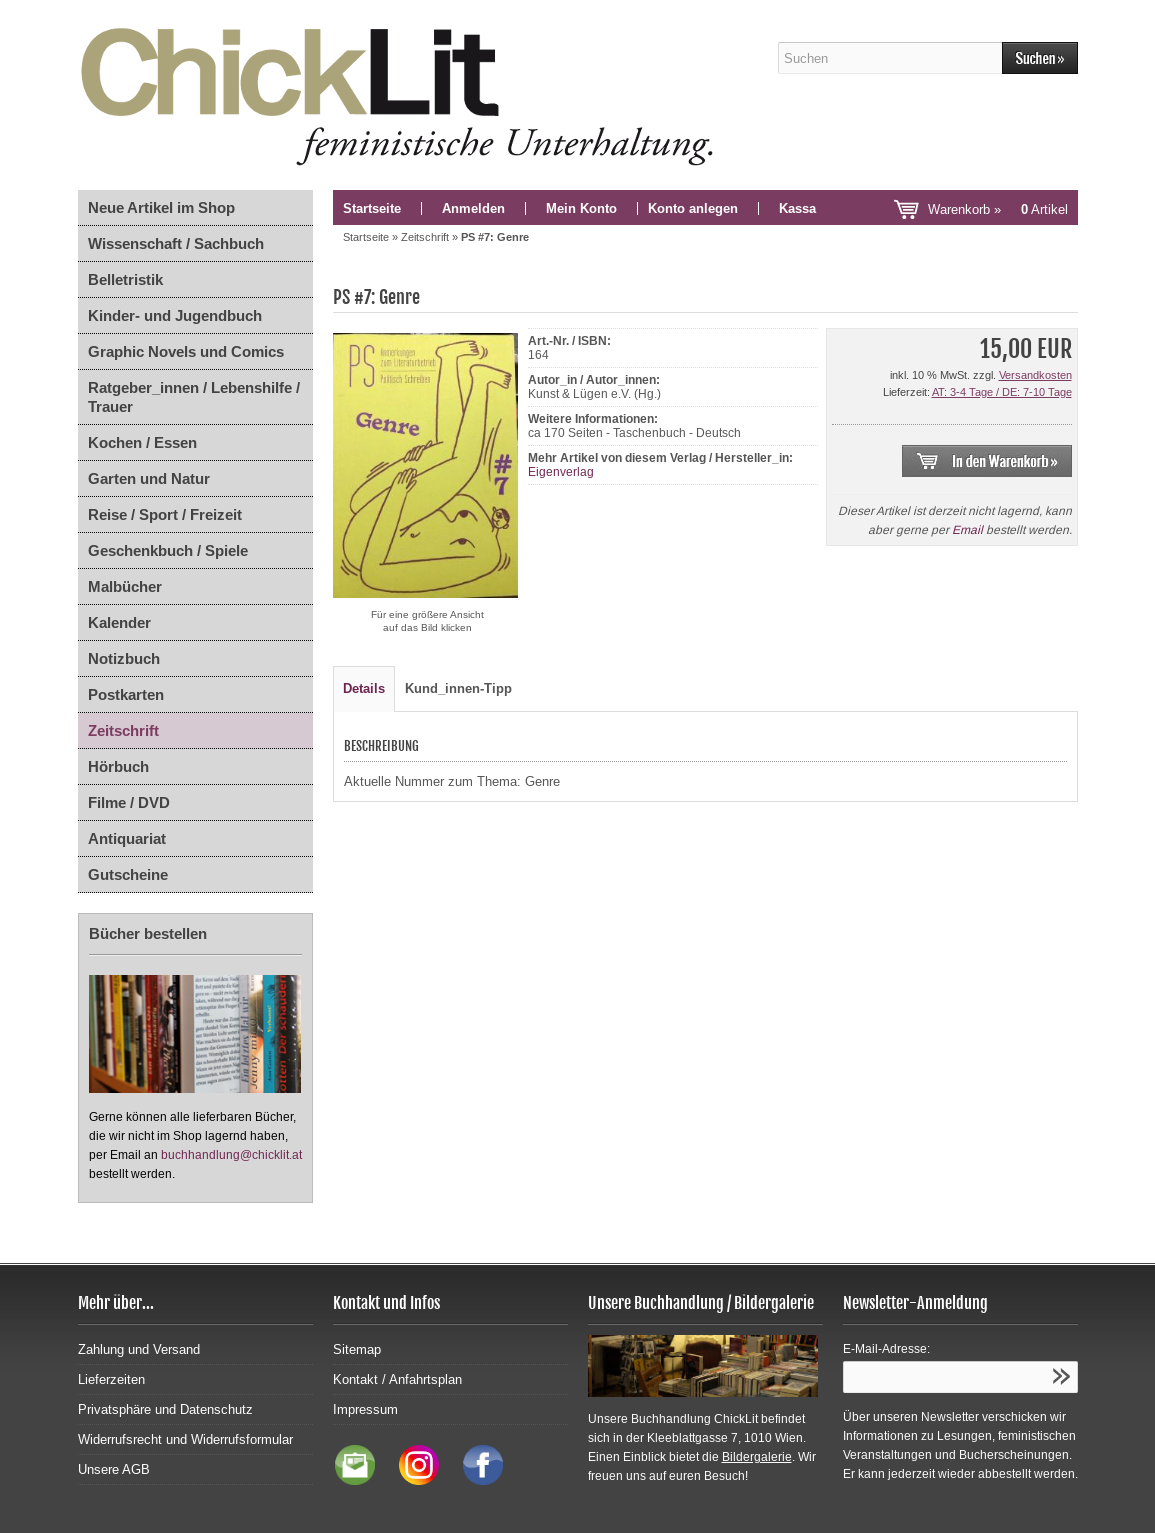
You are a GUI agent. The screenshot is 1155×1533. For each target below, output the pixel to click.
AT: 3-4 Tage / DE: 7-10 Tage (1002, 392)
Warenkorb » (998, 209)
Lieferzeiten (111, 1379)
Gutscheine (128, 874)
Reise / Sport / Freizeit (165, 514)
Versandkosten (1035, 375)
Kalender (119, 622)
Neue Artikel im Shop (161, 207)
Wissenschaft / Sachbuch (176, 243)
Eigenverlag (561, 472)
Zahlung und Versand (139, 1349)
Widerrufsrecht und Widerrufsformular (185, 1439)
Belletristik (125, 279)
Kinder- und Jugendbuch (175, 315)
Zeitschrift (123, 730)
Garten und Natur (149, 478)
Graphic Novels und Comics (186, 351)
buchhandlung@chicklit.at (231, 1155)
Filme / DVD (129, 802)
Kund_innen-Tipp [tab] (458, 688)
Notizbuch (124, 658)
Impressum (365, 1409)
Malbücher (125, 586)
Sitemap (357, 1349)
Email (967, 530)
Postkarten (126, 694)
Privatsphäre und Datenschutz (165, 1409)
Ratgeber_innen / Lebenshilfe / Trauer (194, 397)
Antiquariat (127, 838)
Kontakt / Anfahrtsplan (397, 1379)
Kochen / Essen (142, 442)
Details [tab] (364, 688)
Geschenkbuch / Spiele (168, 550)
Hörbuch (118, 766)
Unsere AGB (114, 1469)
